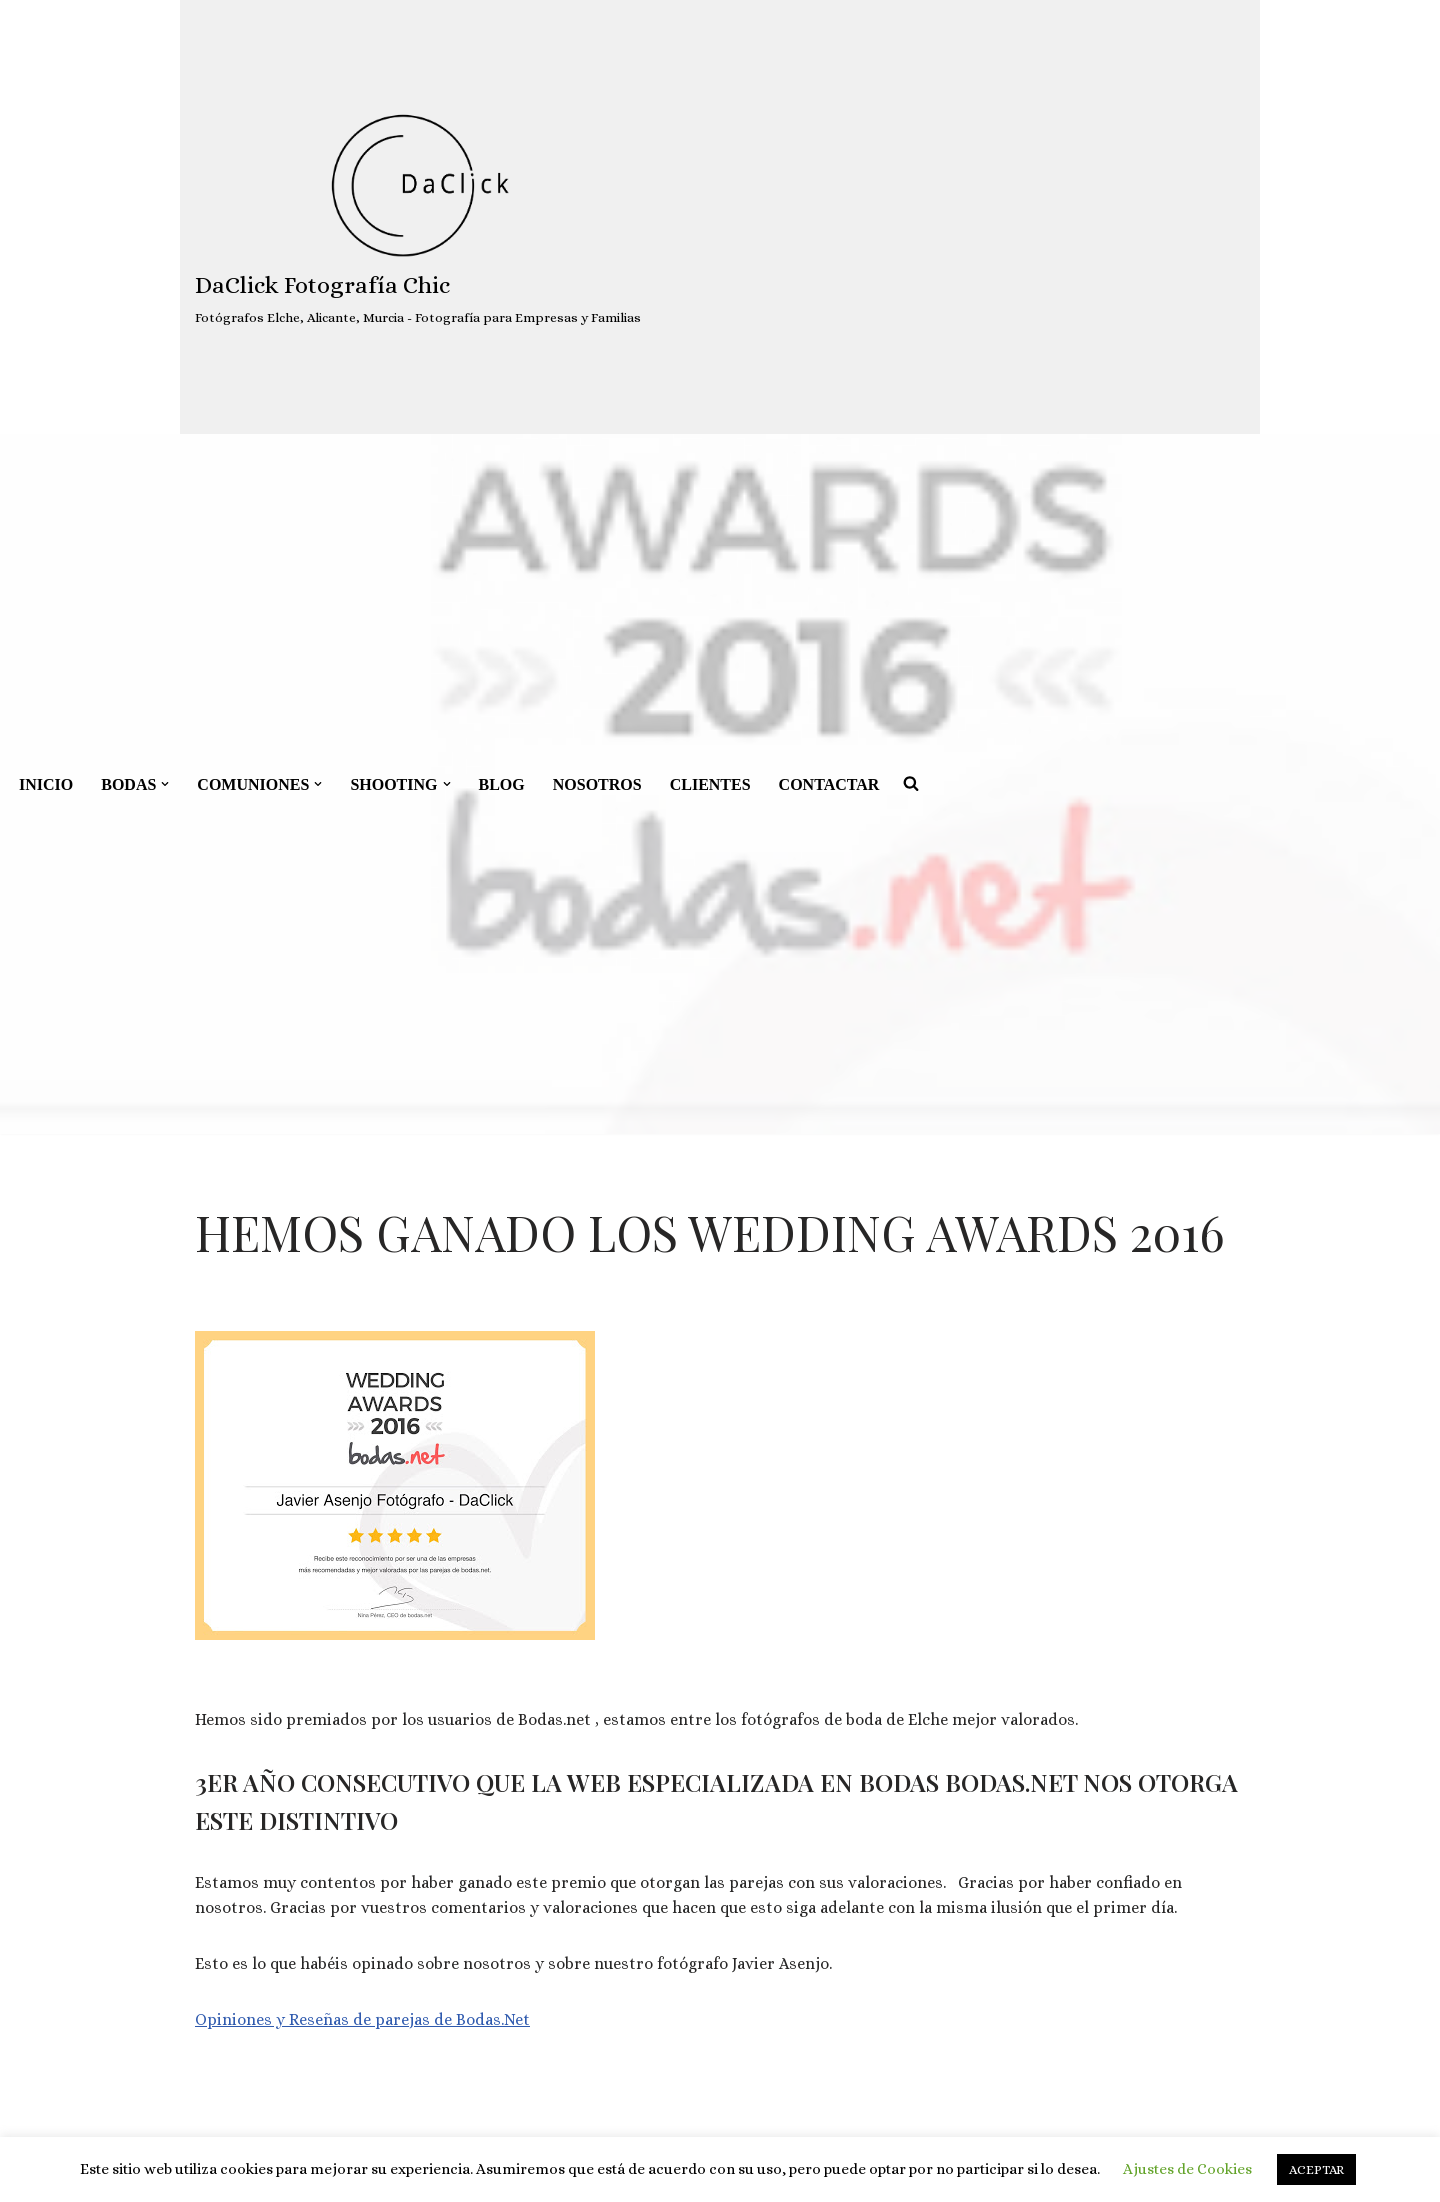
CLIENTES (710, 784)
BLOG (502, 784)
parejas (402, 2019)
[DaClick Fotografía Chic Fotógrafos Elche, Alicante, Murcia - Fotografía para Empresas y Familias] (418, 217)
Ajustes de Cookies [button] (1187, 2169)
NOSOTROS (597, 784)
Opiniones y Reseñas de (285, 2019)
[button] (165, 784)
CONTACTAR (829, 784)
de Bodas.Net (480, 2019)
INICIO (46, 784)
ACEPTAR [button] (1316, 2169)
